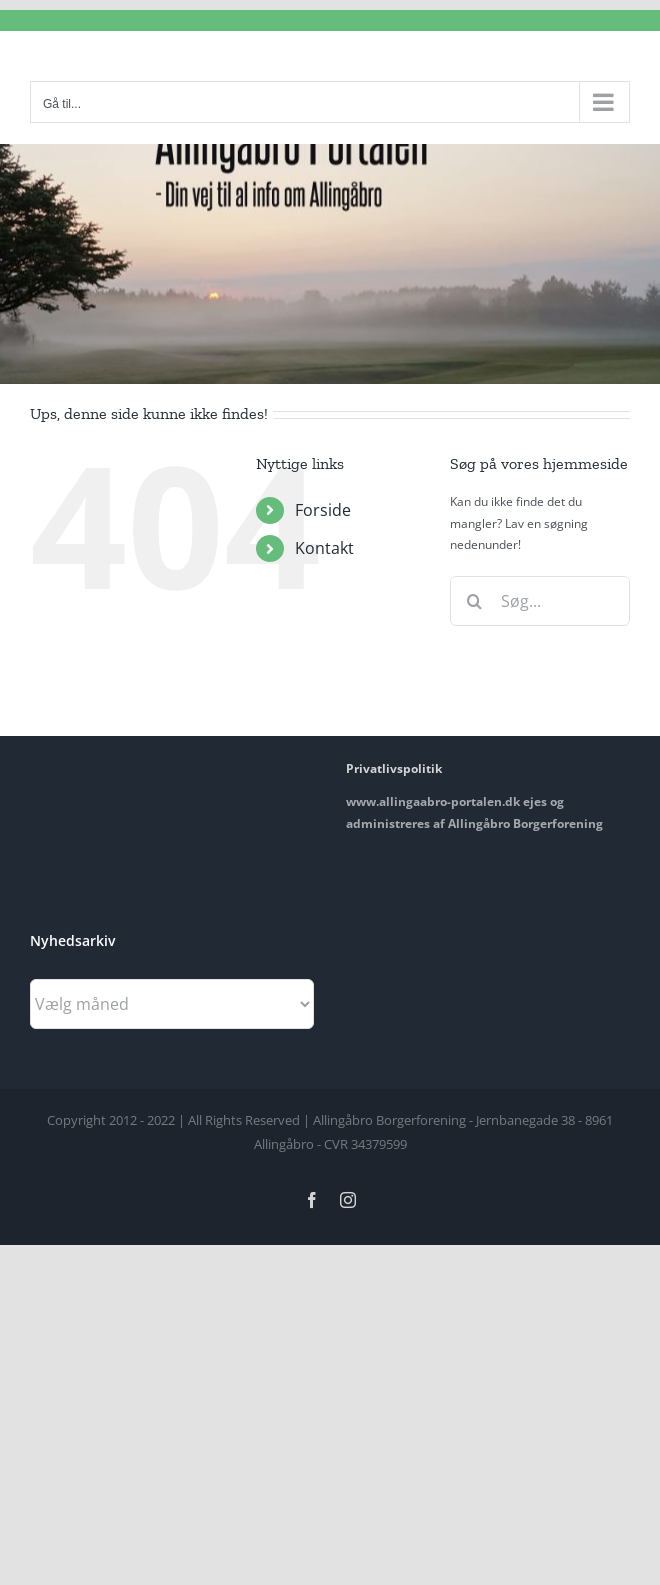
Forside (323, 510)
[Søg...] (540, 601)
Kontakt (324, 548)
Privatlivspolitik (394, 768)
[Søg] (475, 601)
